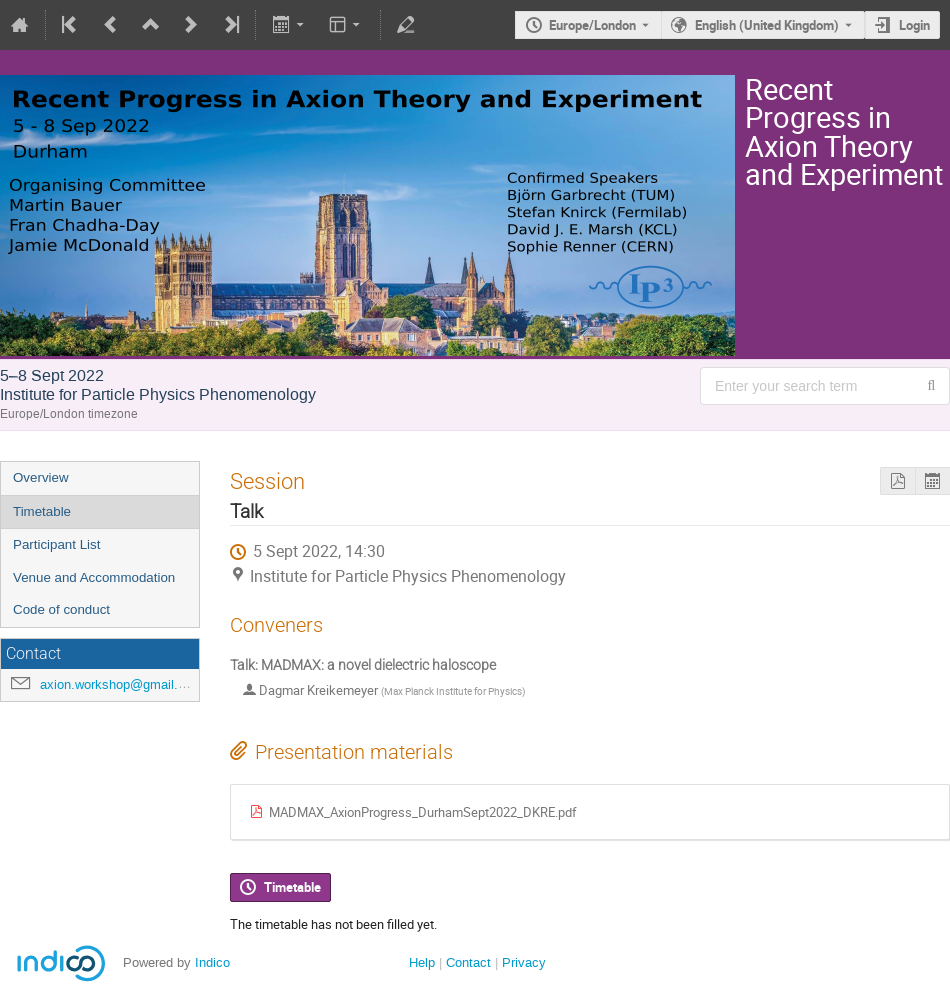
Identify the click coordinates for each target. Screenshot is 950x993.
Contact (468, 962)
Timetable (42, 511)
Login (914, 25)
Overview (41, 477)
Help (422, 962)
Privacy (524, 962)
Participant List (56, 544)
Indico (212, 962)
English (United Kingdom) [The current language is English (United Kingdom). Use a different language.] (767, 25)
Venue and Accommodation (94, 577)
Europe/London (592, 25)
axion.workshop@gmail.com (121, 684)
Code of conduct (61, 609)
